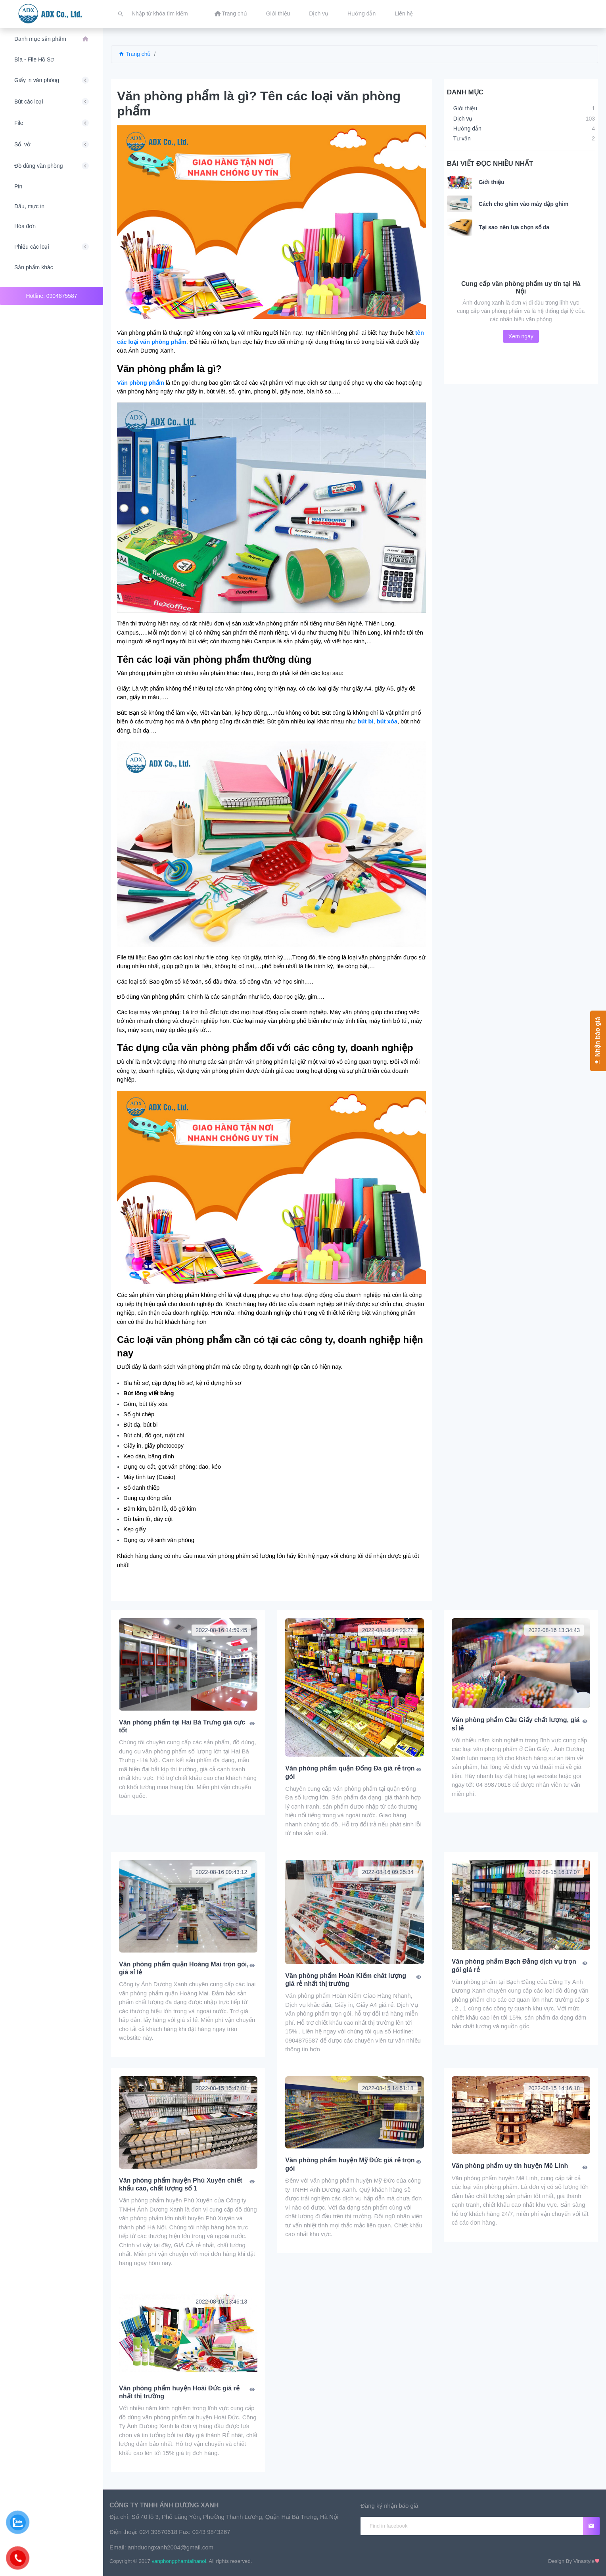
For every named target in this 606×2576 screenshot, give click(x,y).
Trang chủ (135, 54)
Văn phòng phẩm (140, 383)
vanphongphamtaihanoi (179, 2561)
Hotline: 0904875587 (51, 296)
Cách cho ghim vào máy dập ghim (524, 204)
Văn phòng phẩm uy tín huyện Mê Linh (510, 2165)
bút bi (366, 721)
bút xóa (387, 721)
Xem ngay (520, 336)
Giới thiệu (491, 182)
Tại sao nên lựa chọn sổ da (514, 227)
